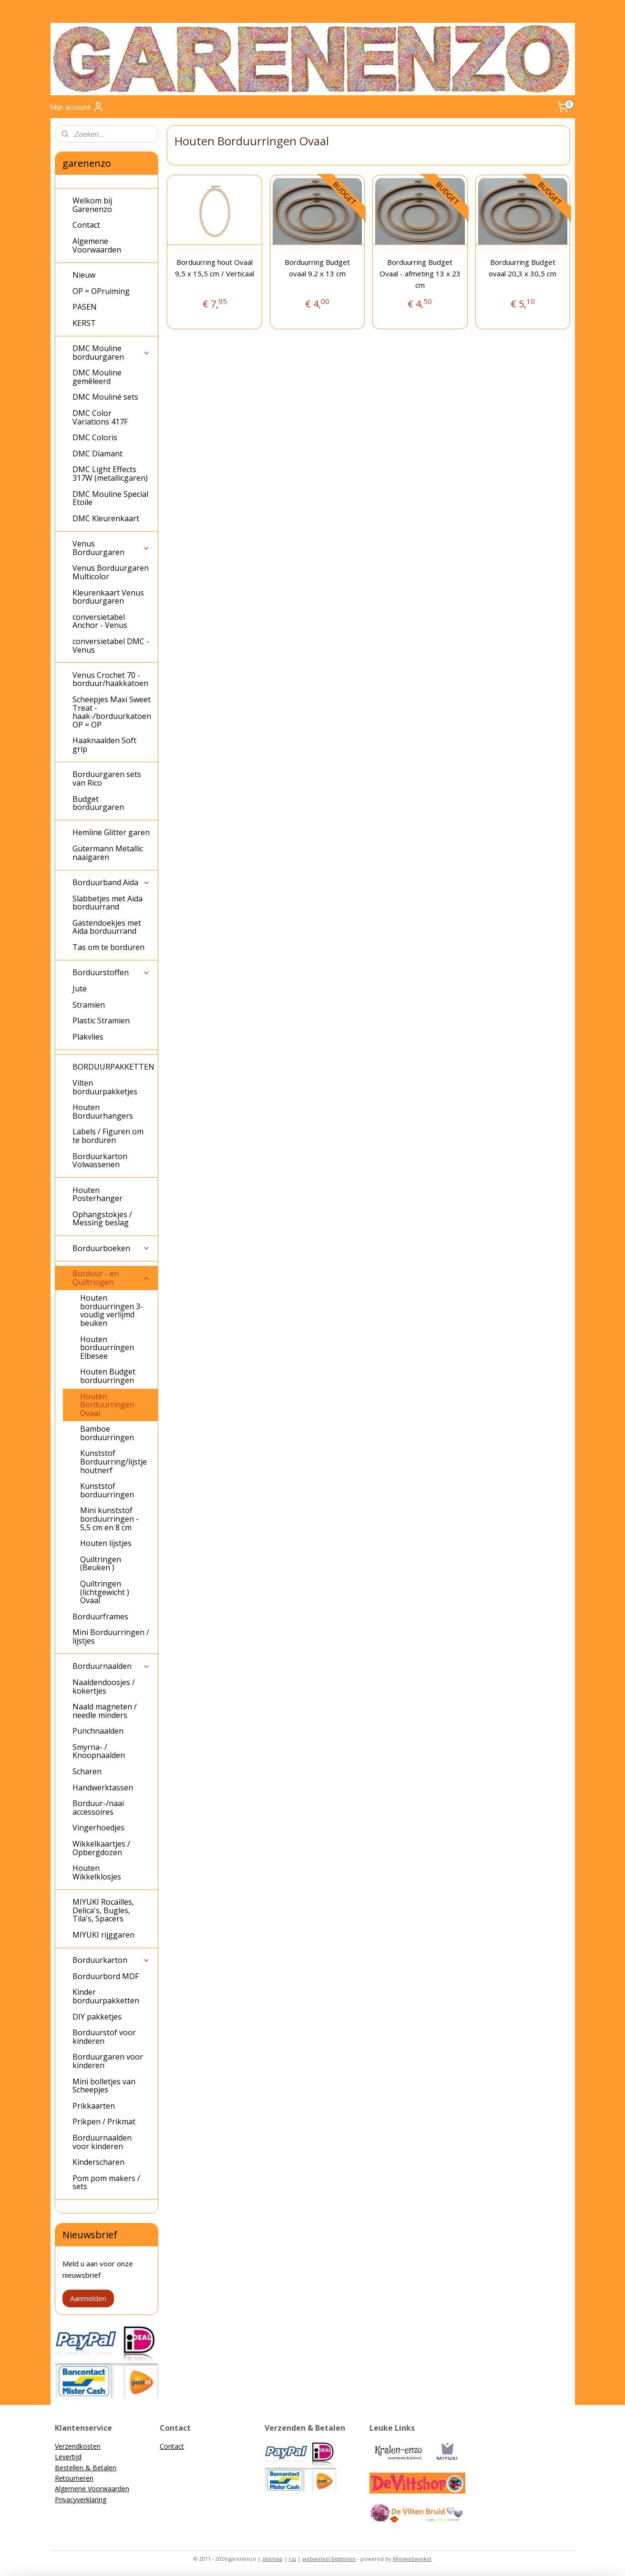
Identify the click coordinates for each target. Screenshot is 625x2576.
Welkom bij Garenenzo (92, 204)
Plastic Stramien (101, 1020)
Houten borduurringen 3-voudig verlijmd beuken (111, 1310)
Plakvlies (87, 1036)
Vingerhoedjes (98, 1827)
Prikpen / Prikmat (103, 2121)
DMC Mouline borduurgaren (111, 352)
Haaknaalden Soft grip (104, 744)
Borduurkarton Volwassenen (99, 1160)
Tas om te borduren (108, 947)
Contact (86, 225)
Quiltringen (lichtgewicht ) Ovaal (104, 1592)
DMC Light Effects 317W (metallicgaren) (110, 473)
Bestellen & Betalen (85, 2467)
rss (292, 2558)
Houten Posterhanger (97, 1194)
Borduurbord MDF (105, 1976)
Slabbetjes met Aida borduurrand (107, 902)
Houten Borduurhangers (102, 1111)
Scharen (87, 1771)
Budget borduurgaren (98, 803)
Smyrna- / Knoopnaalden (98, 1751)
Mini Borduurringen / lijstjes (110, 1636)
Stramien (88, 1005)
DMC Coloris (94, 437)
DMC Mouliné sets (105, 397)
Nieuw (83, 275)
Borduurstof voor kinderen (104, 2036)
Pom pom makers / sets (106, 2182)
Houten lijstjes (106, 1543)
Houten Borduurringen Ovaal (107, 1404)
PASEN (84, 307)
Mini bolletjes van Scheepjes (103, 2085)
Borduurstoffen (111, 972)
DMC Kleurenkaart (105, 518)
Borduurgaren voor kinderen (107, 2061)
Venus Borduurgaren (111, 547)
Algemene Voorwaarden (96, 245)
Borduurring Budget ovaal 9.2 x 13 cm (317, 267)
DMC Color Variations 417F (100, 417)
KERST (84, 323)
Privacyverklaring (80, 2499)
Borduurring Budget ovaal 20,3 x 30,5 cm (522, 267)
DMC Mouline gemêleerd (97, 376)
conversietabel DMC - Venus (110, 645)
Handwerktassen (102, 1787)
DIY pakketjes (97, 2016)
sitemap (272, 2558)
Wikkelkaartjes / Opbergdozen (101, 1848)
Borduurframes (100, 1616)
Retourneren (74, 2478)
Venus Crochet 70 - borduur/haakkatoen (110, 679)
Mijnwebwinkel (412, 2558)
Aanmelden (88, 2298)
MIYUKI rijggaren (103, 1934)
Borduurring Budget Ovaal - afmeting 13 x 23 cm (420, 273)
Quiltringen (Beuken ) (100, 1563)
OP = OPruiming (101, 291)
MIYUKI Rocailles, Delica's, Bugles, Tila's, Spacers (103, 1910)
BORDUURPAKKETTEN (113, 1066)
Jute (79, 988)
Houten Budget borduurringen (107, 1375)
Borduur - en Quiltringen (111, 1277)
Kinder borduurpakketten (105, 1996)
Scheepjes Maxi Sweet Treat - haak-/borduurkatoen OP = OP (111, 712)
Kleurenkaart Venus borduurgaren (108, 596)
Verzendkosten (78, 2446)
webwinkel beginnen (329, 2558)
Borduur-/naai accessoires (98, 1807)
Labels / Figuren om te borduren (107, 1135)
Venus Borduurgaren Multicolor (110, 572)
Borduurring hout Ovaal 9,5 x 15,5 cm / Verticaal (214, 267)
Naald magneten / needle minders (104, 1710)
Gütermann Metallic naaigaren (107, 852)
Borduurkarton (111, 1960)
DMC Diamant (97, 453)
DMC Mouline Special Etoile (110, 498)
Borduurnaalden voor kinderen (102, 2142)
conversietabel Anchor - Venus (99, 621)
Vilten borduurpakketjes (104, 1087)
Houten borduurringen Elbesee (107, 1347)
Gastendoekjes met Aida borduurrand (106, 927)
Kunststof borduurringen (107, 1490)
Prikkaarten (93, 2106)
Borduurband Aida (111, 882)
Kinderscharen (98, 2162)
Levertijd (68, 2456)
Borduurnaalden (111, 1666)
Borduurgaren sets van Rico (106, 778)
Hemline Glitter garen (111, 832)
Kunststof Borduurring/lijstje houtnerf (113, 1461)
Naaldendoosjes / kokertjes (103, 1686)
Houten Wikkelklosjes (96, 1872)
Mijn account (77, 106)
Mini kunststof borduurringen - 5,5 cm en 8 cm (109, 1518)
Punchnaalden (97, 1731)
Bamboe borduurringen (107, 1433)
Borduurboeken (111, 1248)
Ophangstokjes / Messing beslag (102, 1218)
